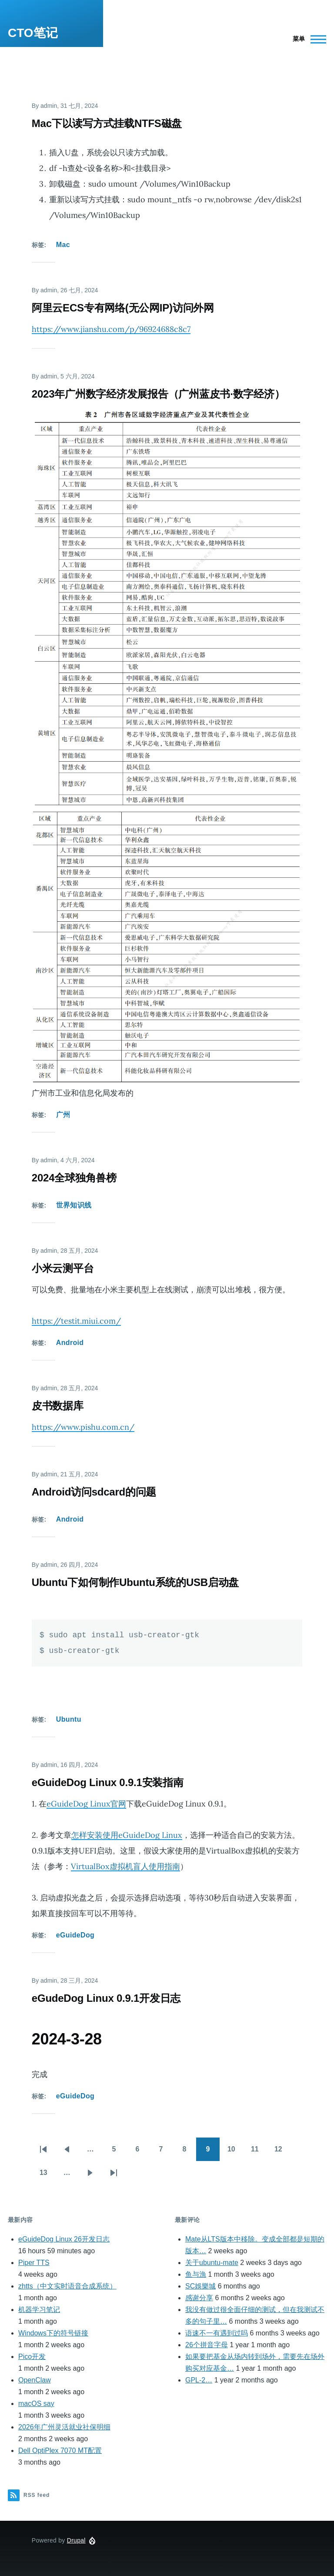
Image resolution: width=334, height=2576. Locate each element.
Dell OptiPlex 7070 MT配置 (60, 2450)
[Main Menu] (307, 39)
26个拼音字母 (206, 2345)
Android (70, 1342)
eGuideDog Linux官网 (86, 1804)
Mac (63, 244)
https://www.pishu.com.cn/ (83, 1427)
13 (47, 2175)
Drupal (76, 2540)
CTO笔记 (33, 33)
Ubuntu (68, 1719)
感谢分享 (199, 2298)
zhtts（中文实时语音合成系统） (67, 2286)
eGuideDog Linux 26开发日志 (64, 2239)
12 (282, 2151)
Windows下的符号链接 (53, 2333)
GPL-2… (198, 2380)
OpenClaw (34, 2380)
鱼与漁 (195, 2274)
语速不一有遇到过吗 (216, 2333)
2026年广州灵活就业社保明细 (64, 2427)
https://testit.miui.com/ (76, 1321)
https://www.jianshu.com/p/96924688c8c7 (111, 329)
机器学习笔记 (39, 2309)
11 (259, 2151)
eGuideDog (75, 1935)
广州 (63, 1114)
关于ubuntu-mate (211, 2262)
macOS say (36, 2403)
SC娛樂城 (200, 2286)
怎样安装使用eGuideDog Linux (126, 1835)
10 (235, 2151)
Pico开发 (32, 2356)
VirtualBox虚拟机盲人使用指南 (125, 1866)
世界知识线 (74, 1205)
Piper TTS (34, 2262)
